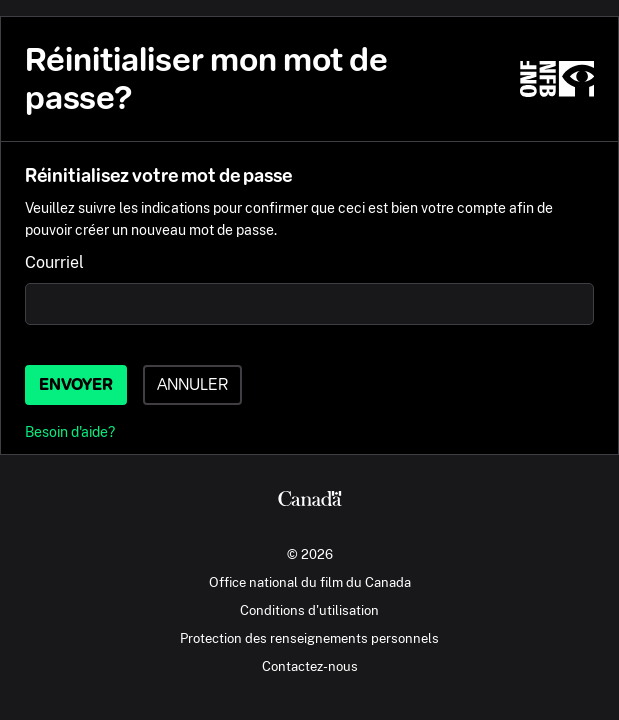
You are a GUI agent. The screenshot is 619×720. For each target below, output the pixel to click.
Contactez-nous (310, 666)
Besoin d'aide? (70, 431)
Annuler (192, 384)
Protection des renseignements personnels (309, 638)
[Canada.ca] (309, 501)
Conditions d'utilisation (309, 610)
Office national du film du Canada (310, 582)
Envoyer (76, 384)
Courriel (54, 262)
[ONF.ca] (557, 79)
